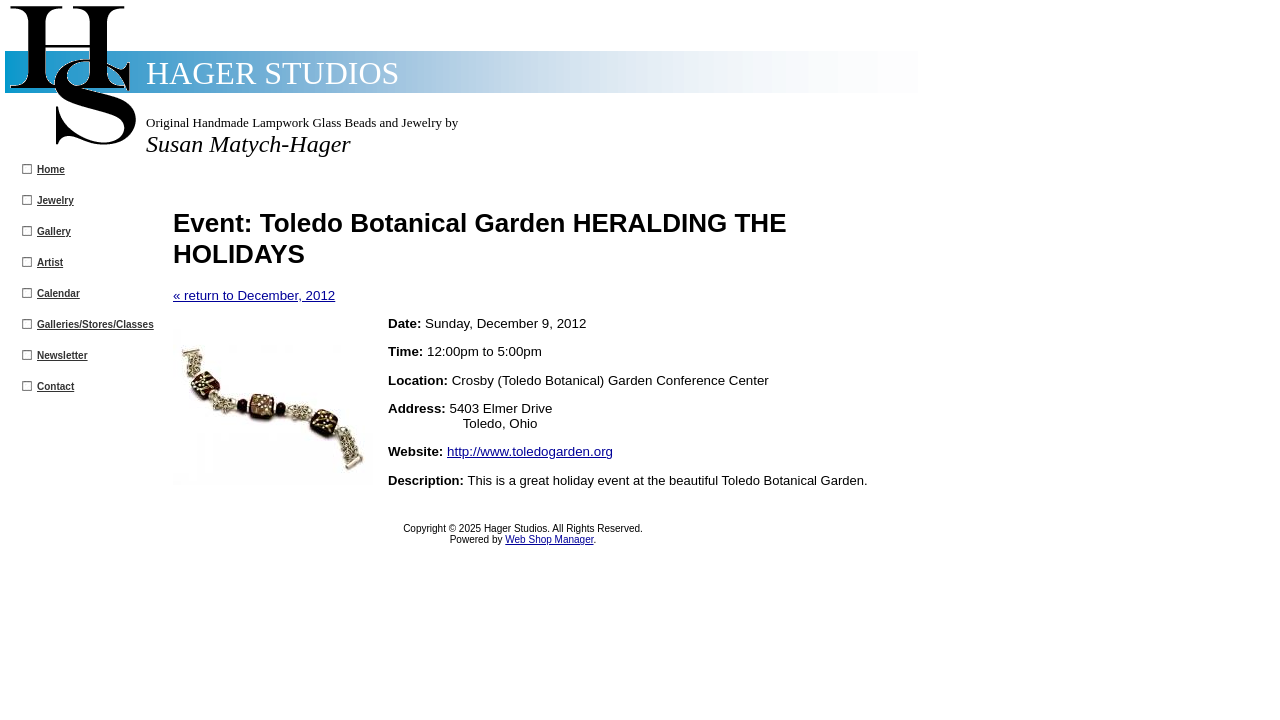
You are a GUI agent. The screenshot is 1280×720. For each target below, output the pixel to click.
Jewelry (55, 200)
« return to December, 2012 (254, 295)
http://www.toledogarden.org (530, 451)
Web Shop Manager (549, 539)
